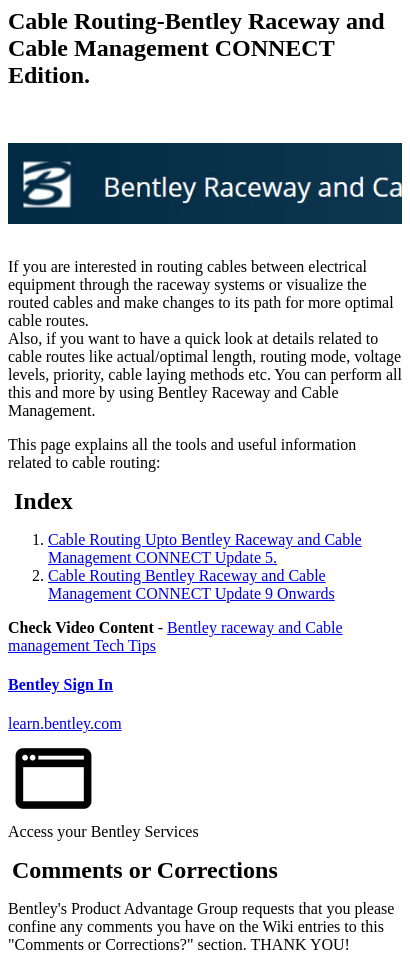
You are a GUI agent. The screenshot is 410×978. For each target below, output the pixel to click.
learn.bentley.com (65, 723)
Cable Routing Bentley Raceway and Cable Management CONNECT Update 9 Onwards (191, 584)
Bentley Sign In (60, 684)
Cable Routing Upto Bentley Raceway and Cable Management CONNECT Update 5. (205, 548)
